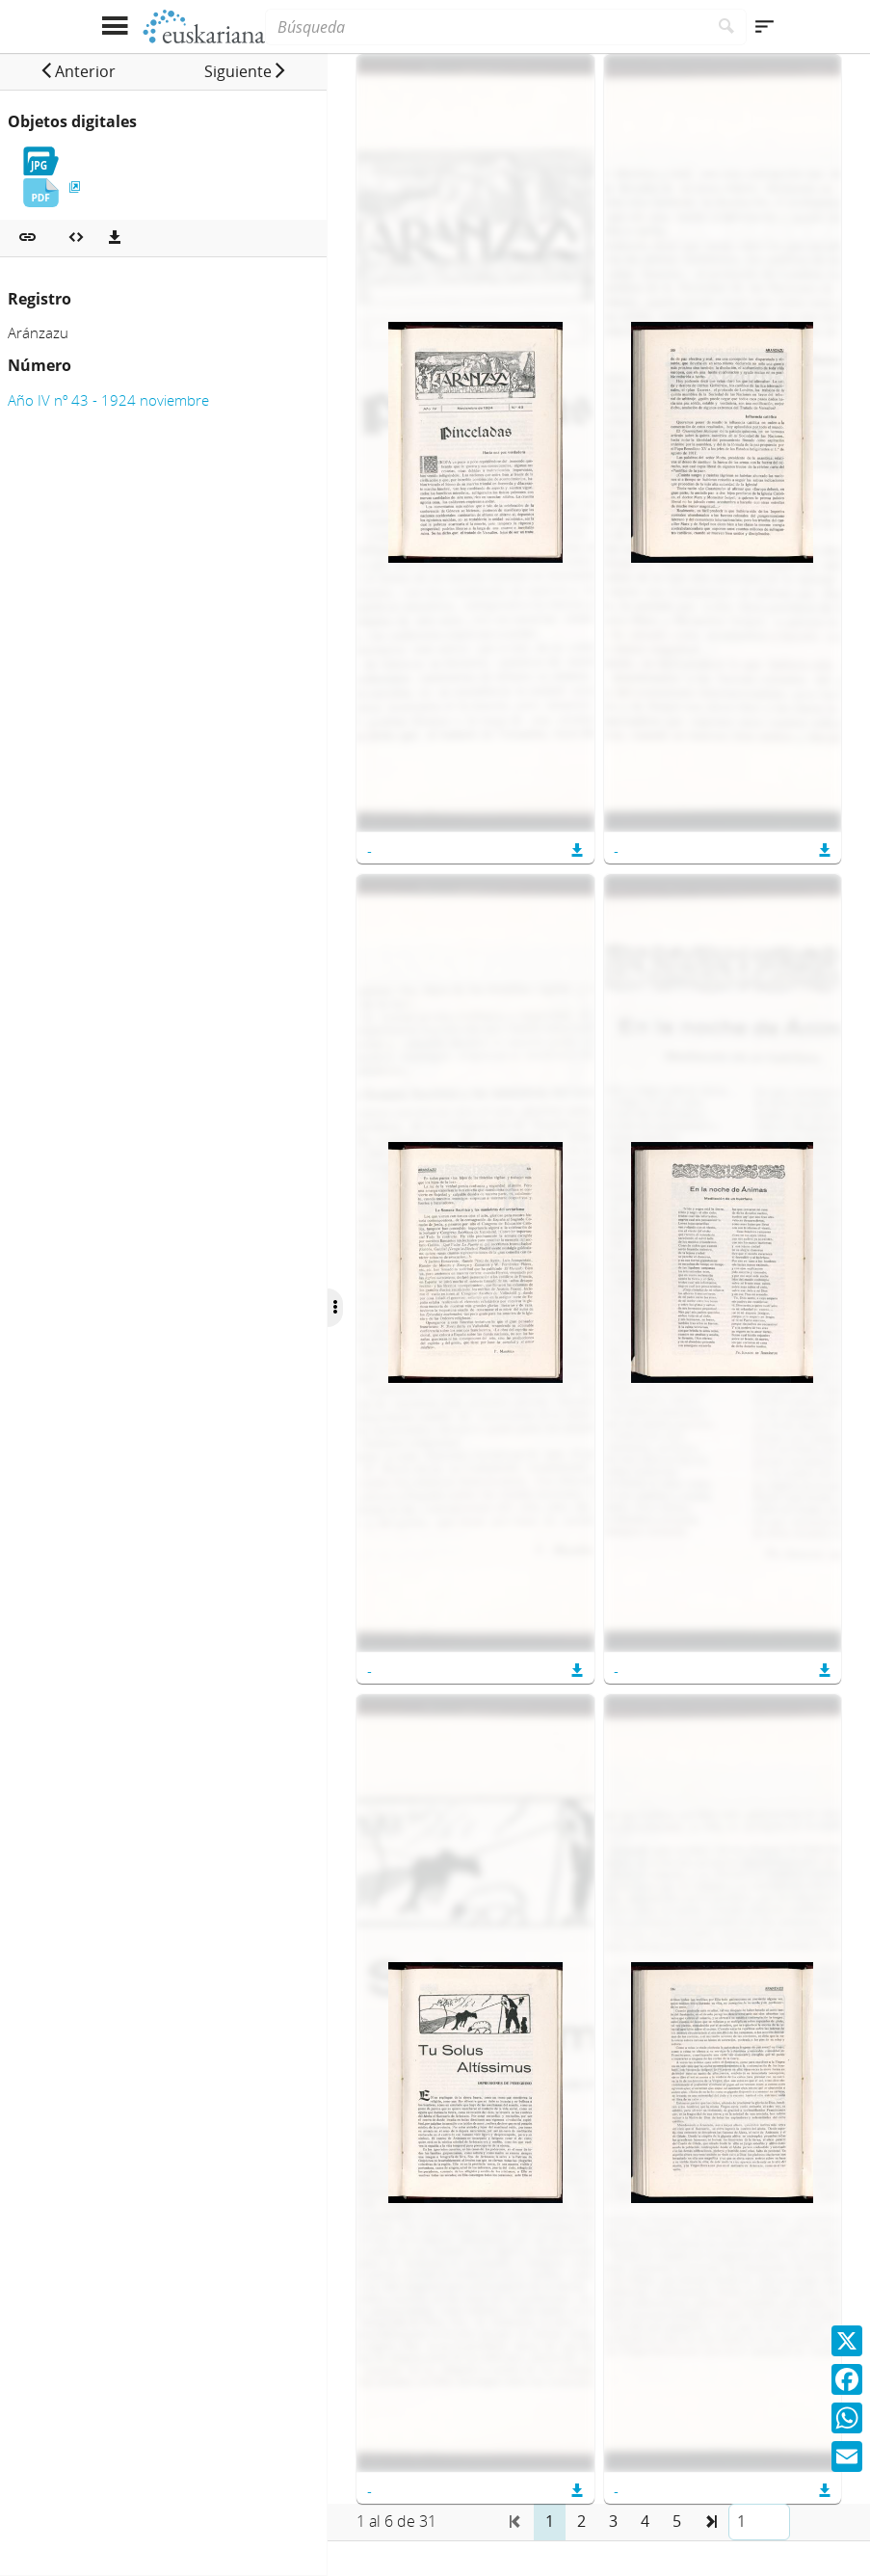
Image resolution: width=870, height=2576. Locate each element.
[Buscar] (727, 27)
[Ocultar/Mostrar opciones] (341, 1307)
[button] (79, 71)
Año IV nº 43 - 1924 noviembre (108, 400)
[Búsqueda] (485, 27)
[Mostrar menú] (115, 26)
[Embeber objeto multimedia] (76, 238)
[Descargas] (114, 238)
